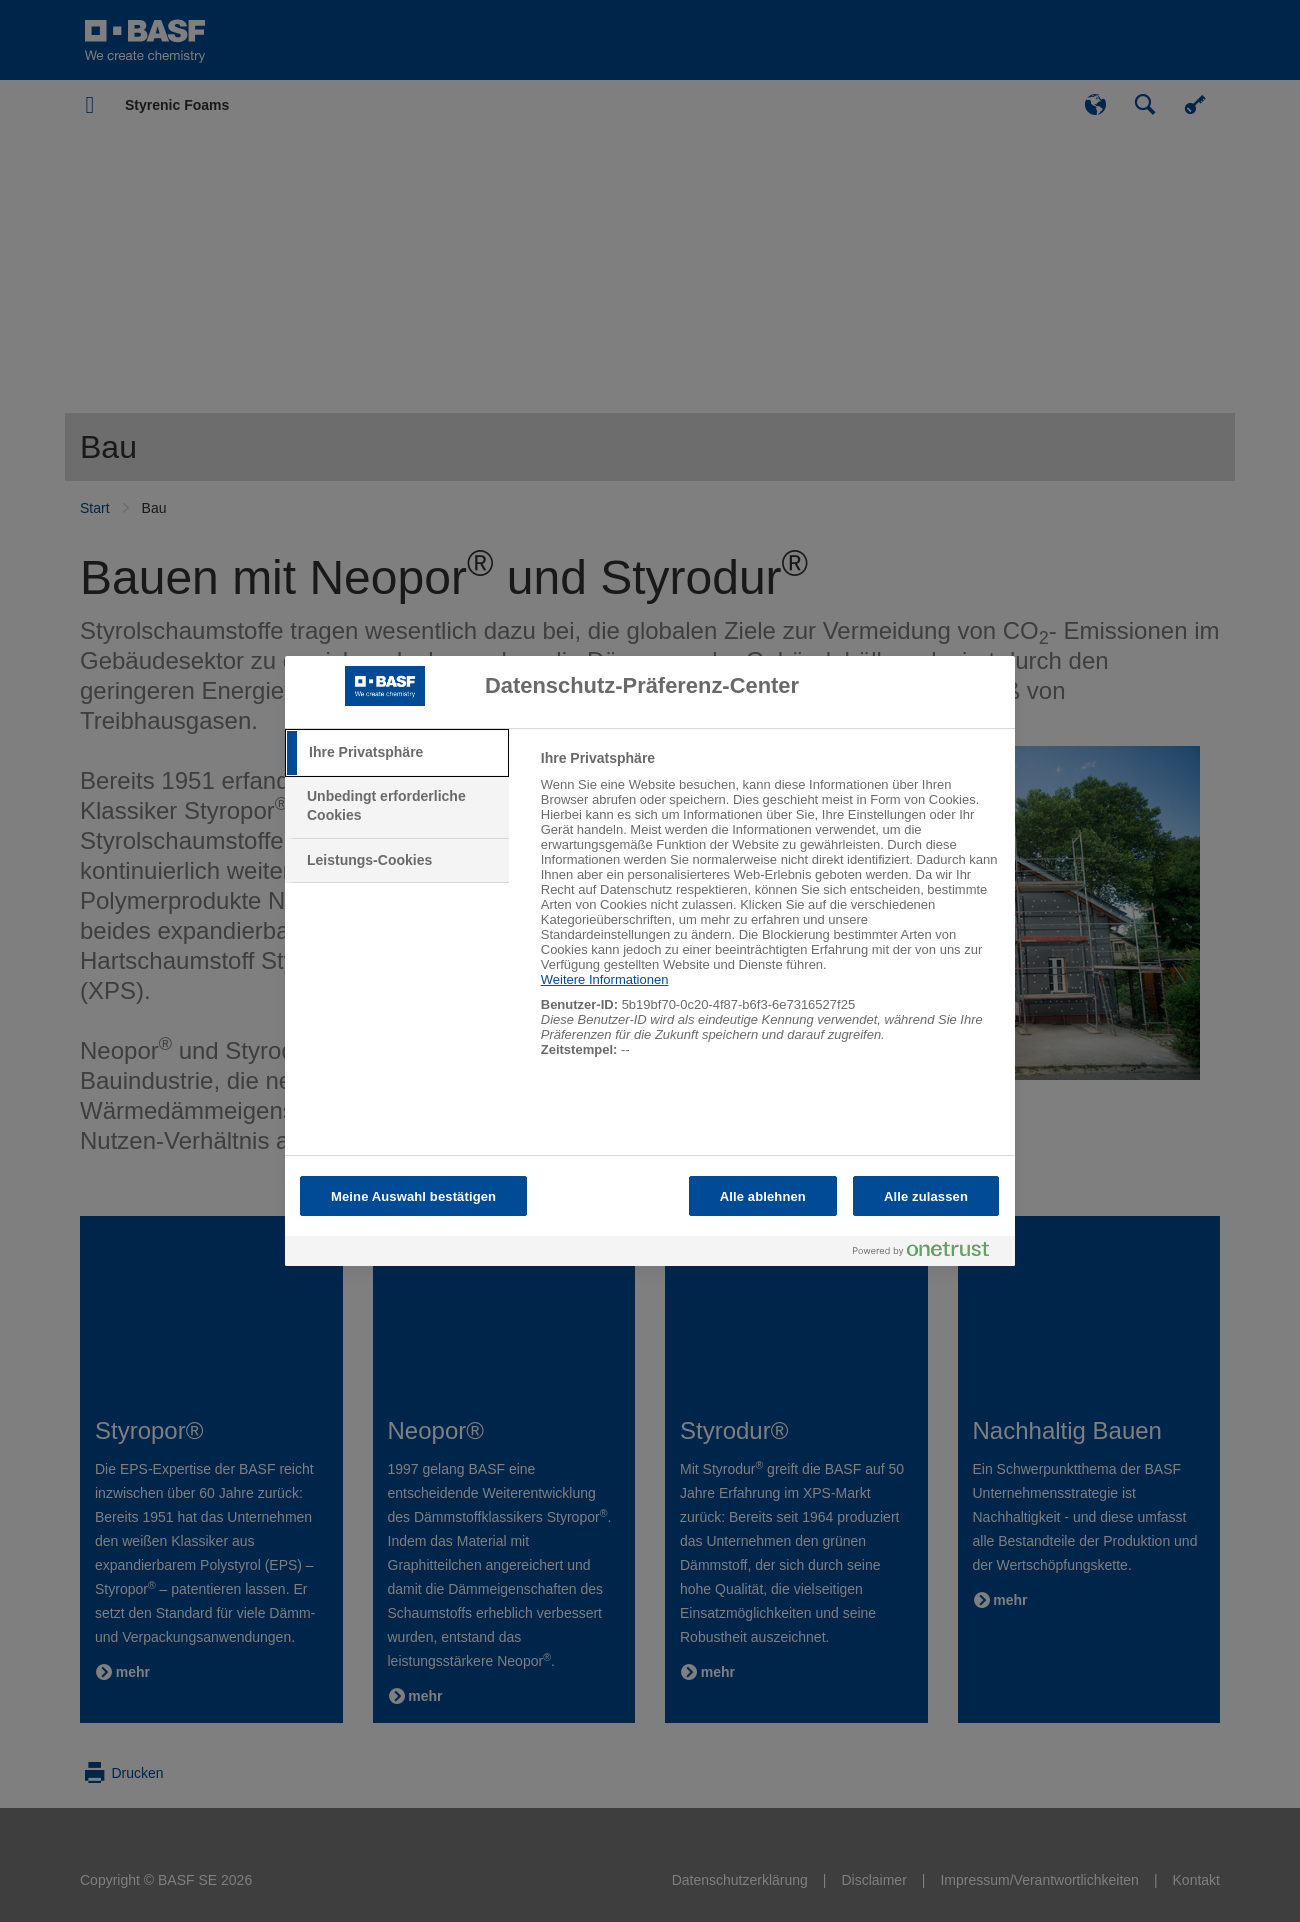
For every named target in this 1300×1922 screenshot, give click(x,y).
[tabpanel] (769, 914)
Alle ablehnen (763, 1196)
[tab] (397, 753)
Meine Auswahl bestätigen (413, 1196)
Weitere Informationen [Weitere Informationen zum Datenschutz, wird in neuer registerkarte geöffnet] (605, 979)
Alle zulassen (926, 1196)
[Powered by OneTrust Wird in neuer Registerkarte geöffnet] (929, 1253)
